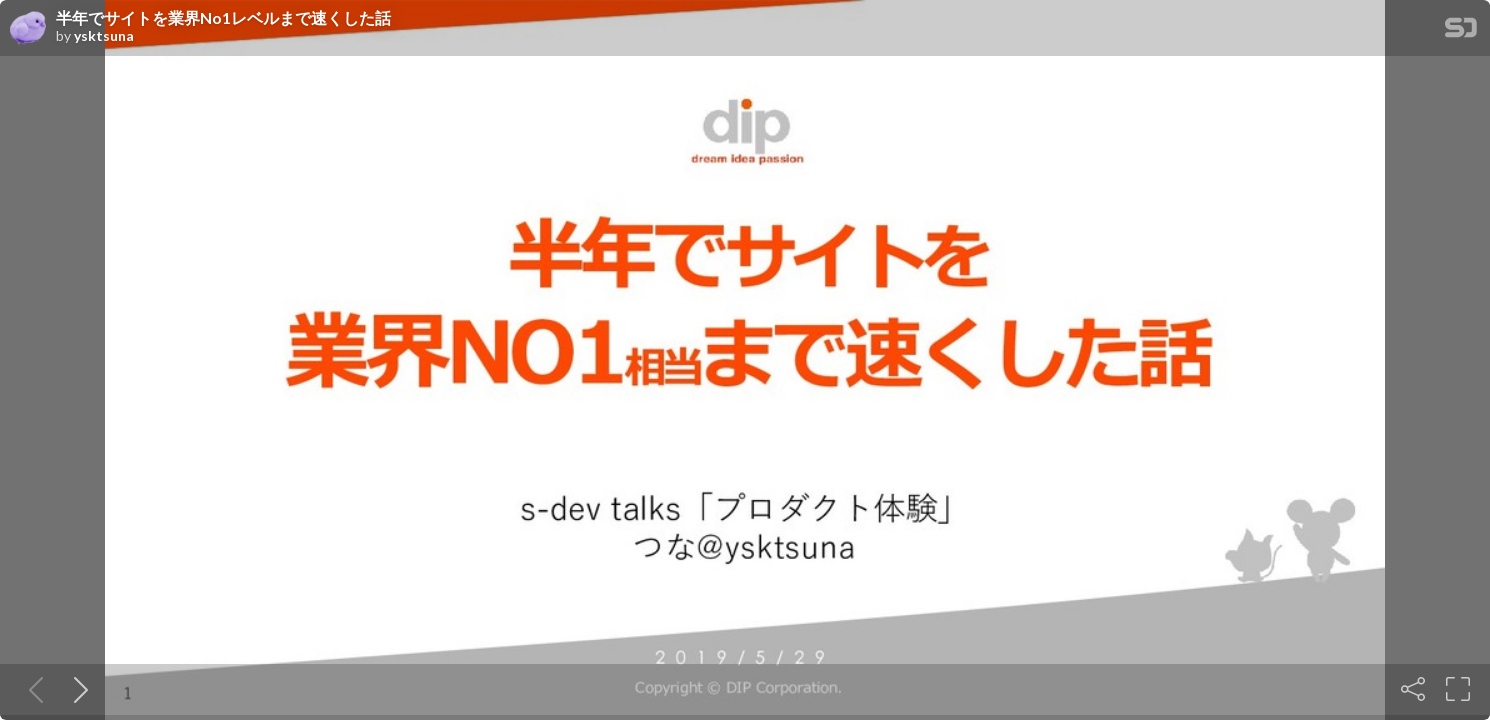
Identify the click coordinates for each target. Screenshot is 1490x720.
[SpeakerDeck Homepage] (1461, 31)
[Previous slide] (32, 689)
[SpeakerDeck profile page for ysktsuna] (28, 29)
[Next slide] (77, 689)
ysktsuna (104, 36)
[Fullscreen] (1458, 689)
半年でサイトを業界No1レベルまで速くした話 (223, 18)
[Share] (1413, 689)
